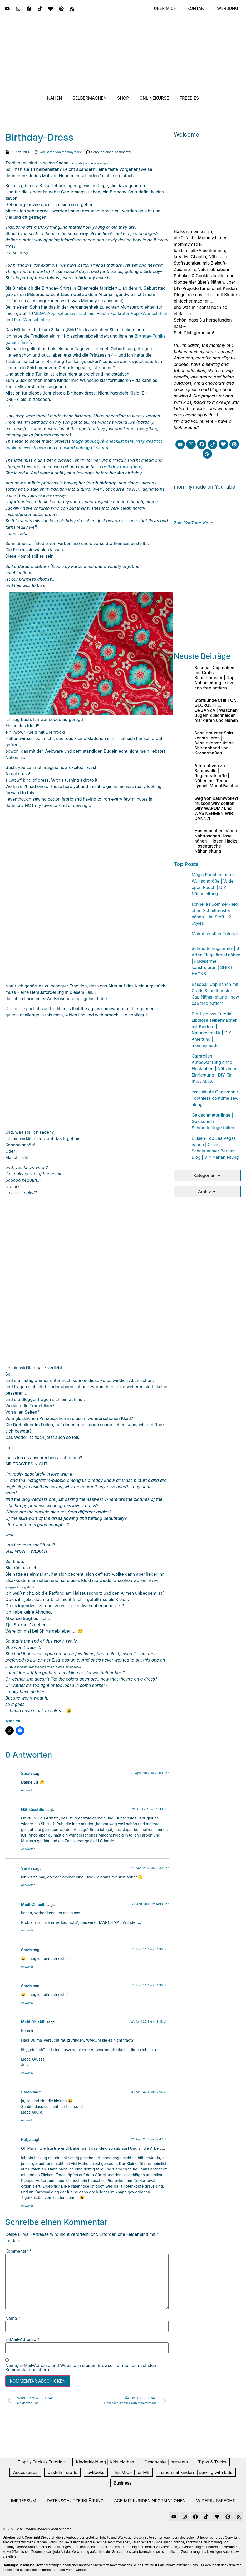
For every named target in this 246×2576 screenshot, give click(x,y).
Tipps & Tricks (212, 2462)
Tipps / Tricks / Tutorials (42, 2462)
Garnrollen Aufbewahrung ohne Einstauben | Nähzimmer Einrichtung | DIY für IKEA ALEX (215, 1068)
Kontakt (196, 8)
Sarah (26, 1773)
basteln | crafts (62, 2472)
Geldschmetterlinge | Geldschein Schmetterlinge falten (212, 1121)
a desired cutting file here (81, 447)
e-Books (95, 2472)
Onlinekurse (154, 98)
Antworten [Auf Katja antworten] (28, 2205)
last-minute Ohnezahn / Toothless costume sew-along (215, 1098)
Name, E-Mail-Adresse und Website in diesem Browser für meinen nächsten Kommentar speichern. (80, 2367)
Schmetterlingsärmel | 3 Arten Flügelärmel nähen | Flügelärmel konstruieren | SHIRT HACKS (215, 961)
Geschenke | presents (166, 2462)
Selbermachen (89, 98)
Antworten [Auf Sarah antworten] (28, 1790)
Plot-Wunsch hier (31, 319)
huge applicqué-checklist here (103, 441)
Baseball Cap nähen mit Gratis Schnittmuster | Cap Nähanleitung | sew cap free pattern (214, 677)
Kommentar (18, 2251)
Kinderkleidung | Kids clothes (105, 2462)
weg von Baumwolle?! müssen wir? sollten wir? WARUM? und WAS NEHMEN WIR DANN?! (216, 808)
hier (25, 342)
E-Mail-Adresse (22, 2339)
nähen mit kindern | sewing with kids (196, 2472)
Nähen (54, 98)
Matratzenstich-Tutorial (214, 933)
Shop (123, 98)
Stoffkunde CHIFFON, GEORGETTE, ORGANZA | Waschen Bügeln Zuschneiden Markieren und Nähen (216, 710)
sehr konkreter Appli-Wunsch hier (134, 313)
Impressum (23, 2500)
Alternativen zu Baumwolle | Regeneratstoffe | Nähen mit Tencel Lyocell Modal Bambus (216, 775)
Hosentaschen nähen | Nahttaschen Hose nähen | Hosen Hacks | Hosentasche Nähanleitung (217, 841)
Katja (26, 2139)
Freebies (189, 98)
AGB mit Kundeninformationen (150, 2500)
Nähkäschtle (32, 1809)
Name (12, 2318)
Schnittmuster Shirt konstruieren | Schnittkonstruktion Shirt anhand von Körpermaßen (214, 743)
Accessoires (25, 2472)
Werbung (227, 8)
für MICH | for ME (132, 2472)
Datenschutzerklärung (75, 2500)
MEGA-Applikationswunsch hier (64, 313)
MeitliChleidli (33, 1904)
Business (123, 2483)
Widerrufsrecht (215, 2500)
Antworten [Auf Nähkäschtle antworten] (28, 1849)
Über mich (163, 8)
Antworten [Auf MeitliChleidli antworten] (28, 1930)
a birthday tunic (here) (121, 466)
